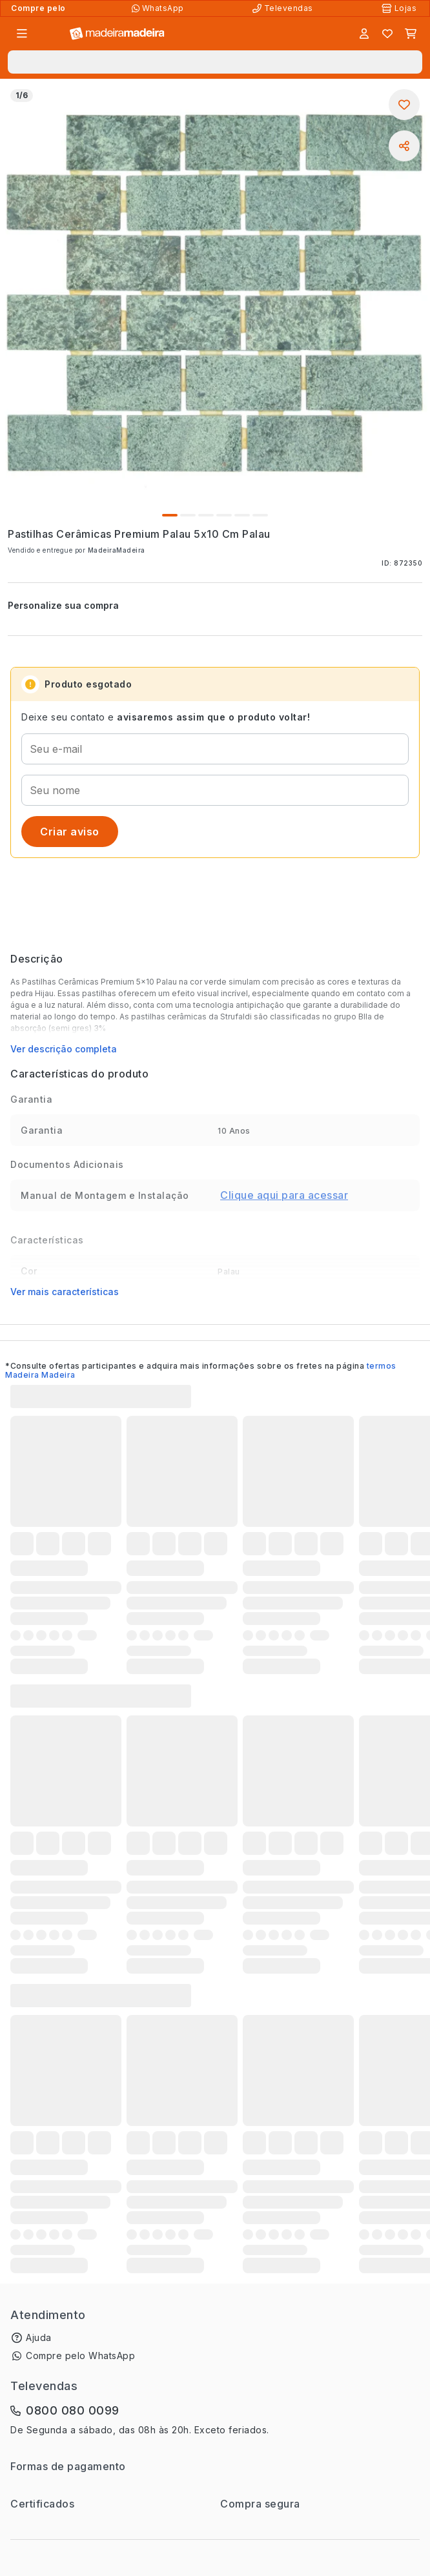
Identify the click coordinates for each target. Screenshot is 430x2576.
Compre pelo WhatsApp (80, 2355)
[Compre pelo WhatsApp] (159, 8)
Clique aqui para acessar (284, 1195)
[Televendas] (284, 8)
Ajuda (39, 2337)
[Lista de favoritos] (387, 33)
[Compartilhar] (404, 145)
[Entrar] (364, 33)
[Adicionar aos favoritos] (404, 104)
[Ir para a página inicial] (117, 34)
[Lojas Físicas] (400, 8)
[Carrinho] (410, 33)
